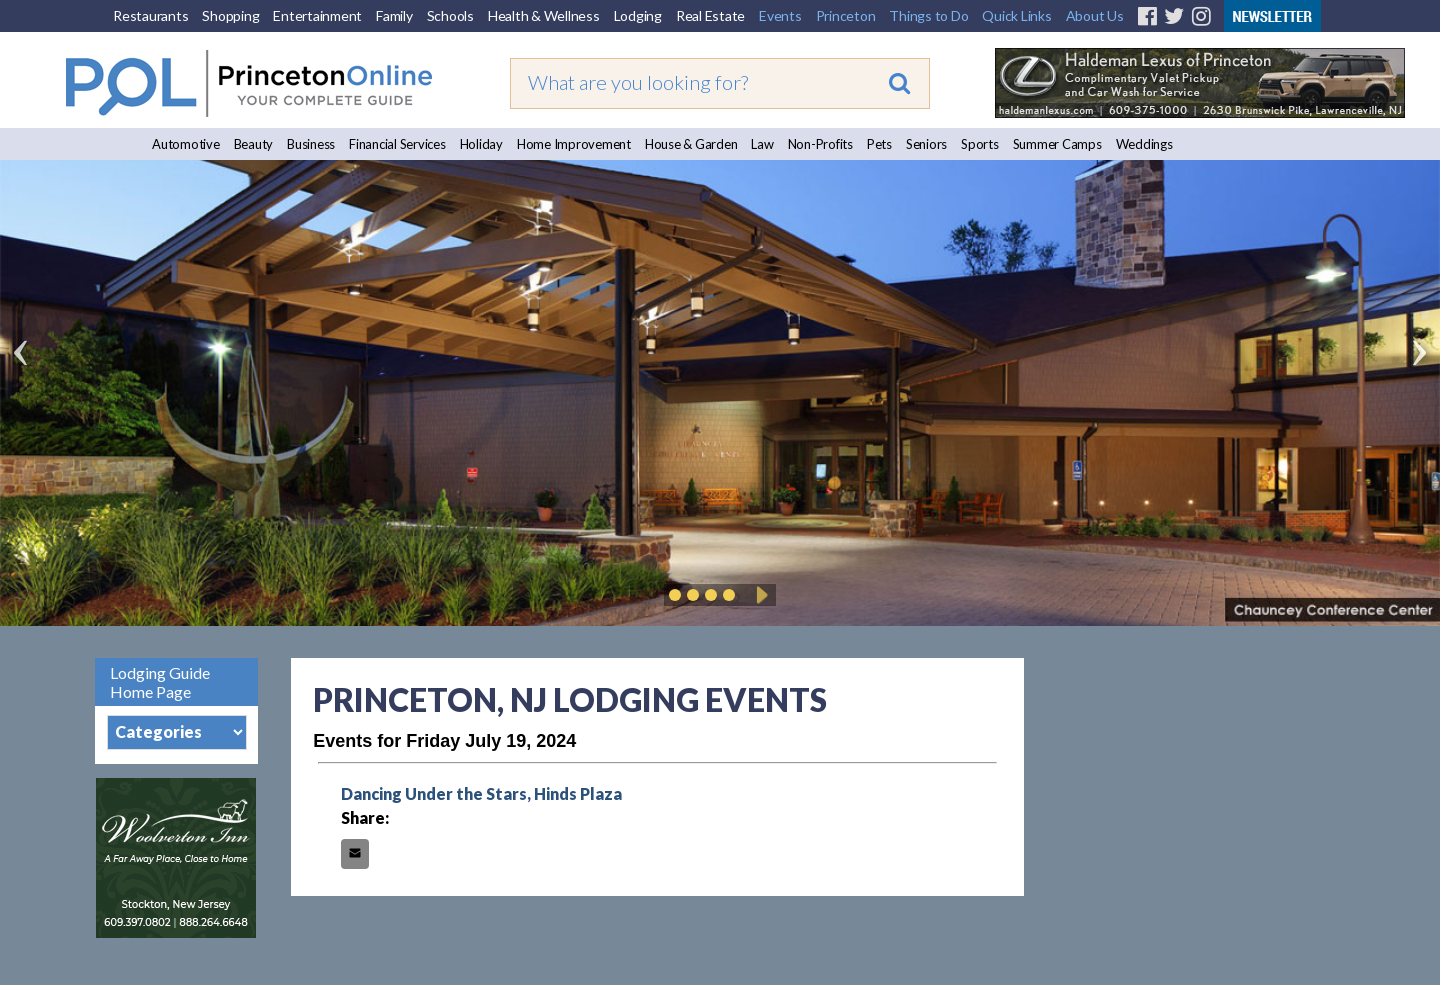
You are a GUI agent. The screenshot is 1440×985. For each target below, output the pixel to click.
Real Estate (710, 15)
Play (759, 595)
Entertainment (317, 15)
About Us (1095, 15)
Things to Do (928, 15)
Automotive (186, 144)
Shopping (230, 15)
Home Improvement (574, 144)
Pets (879, 144)
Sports (980, 144)
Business (311, 144)
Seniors (926, 144)
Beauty (254, 144)
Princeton (846, 15)
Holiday (481, 144)
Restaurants (150, 15)
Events (780, 15)
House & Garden (691, 144)
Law (762, 144)
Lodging (638, 15)
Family (394, 15)
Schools (450, 15)
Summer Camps (1057, 144)
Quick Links (1016, 15)
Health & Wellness (544, 15)
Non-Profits (820, 144)
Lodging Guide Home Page (160, 682)
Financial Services (397, 144)
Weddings (1144, 144)
